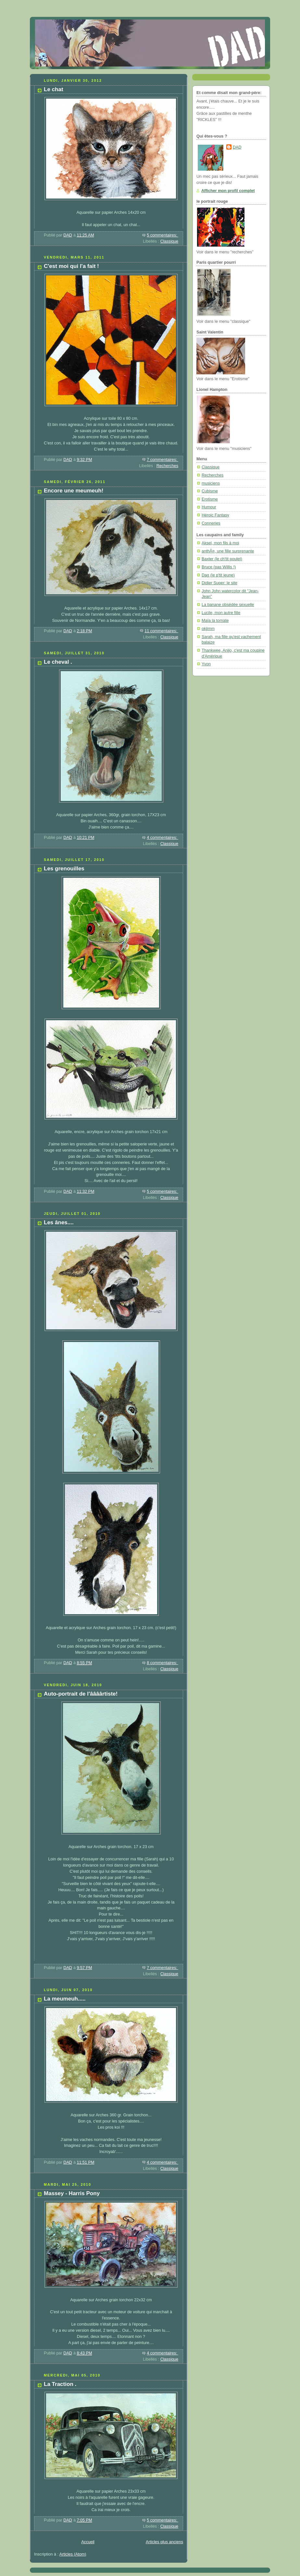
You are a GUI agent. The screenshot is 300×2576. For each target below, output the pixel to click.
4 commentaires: (162, 837)
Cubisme (210, 491)
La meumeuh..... (65, 1999)
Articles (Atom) (72, 2554)
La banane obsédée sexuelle (228, 604)
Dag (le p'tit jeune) (218, 575)
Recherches (167, 466)
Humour (209, 507)
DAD (237, 147)
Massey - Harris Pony (72, 2193)
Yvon (206, 664)
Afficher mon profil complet (228, 190)
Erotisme (210, 499)
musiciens (211, 483)
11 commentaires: (161, 631)
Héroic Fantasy (215, 515)
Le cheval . (58, 662)
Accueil (87, 2542)
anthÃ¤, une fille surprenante (228, 551)
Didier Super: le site (219, 583)
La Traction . (60, 2384)
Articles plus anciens (164, 2542)
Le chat (53, 89)
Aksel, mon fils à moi (220, 543)
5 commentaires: (162, 235)
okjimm (208, 628)
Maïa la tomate (215, 620)
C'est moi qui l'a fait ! (71, 266)
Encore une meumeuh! (73, 491)
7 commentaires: (162, 459)
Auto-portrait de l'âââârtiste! (81, 1694)
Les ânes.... (59, 1222)
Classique (169, 241)
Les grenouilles (64, 868)
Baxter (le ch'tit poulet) (222, 559)
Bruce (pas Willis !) (219, 567)
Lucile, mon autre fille (221, 613)
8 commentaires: (162, 1663)
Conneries (211, 523)
